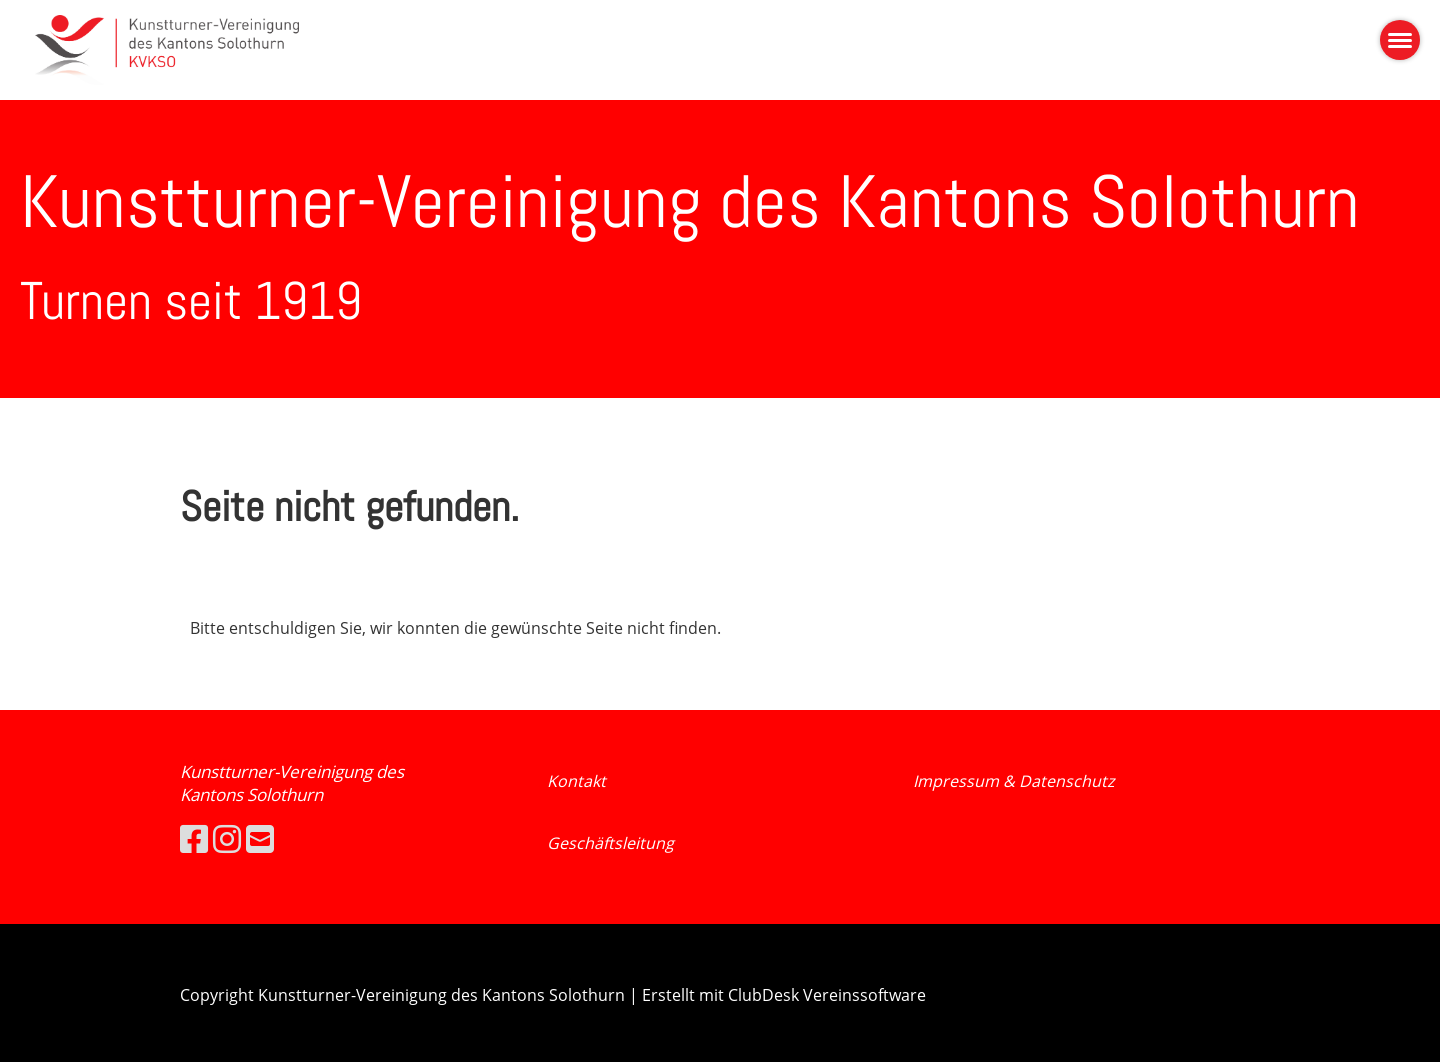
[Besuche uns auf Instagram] (227, 838)
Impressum (958, 781)
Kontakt (576, 781)
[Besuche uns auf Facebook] (194, 838)
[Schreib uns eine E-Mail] (260, 838)
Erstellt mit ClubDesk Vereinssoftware (784, 995)
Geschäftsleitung (610, 843)
